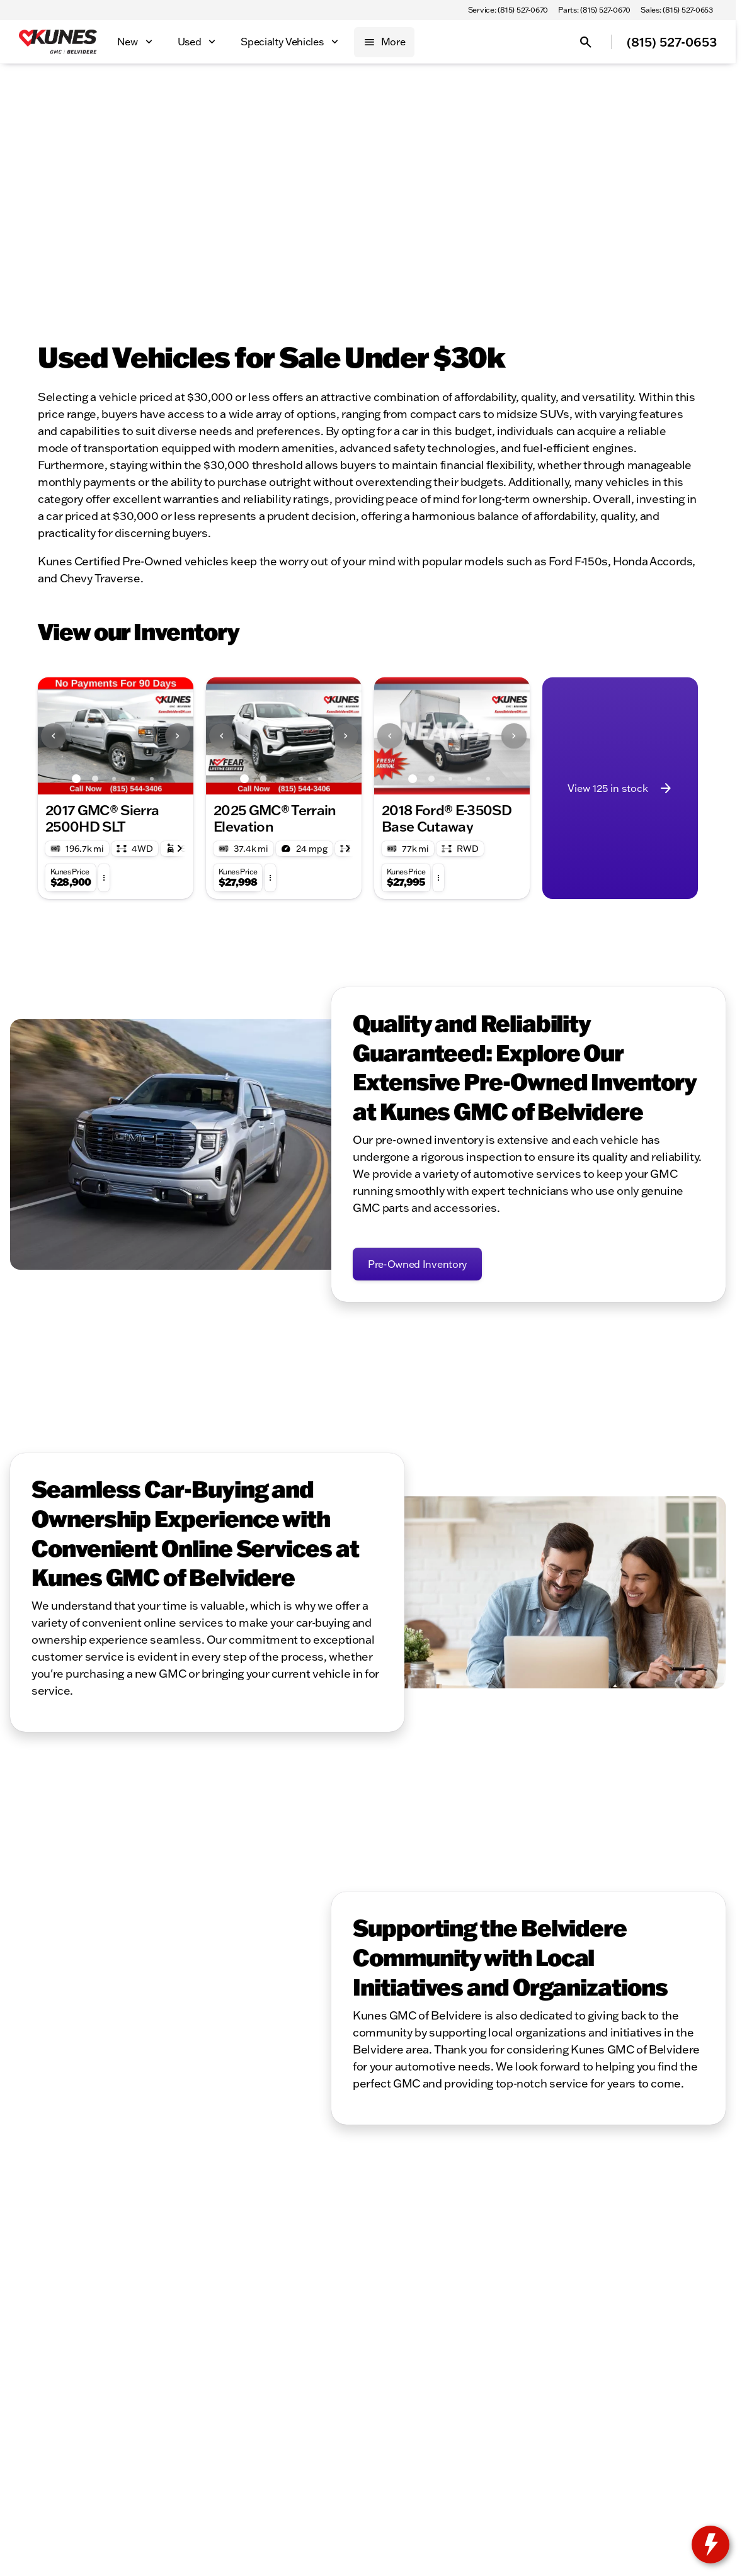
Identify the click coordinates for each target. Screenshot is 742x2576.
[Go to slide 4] (132, 778)
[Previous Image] (53, 736)
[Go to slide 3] (114, 778)
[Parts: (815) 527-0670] (594, 10)
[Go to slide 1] (76, 778)
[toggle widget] (710, 2544)
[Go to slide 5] (151, 778)
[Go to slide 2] (95, 778)
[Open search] (586, 42)
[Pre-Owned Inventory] (417, 1264)
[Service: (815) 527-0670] (508, 10)
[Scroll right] (179, 848)
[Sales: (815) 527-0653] (677, 10)
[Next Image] (177, 736)
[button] (49, 735)
